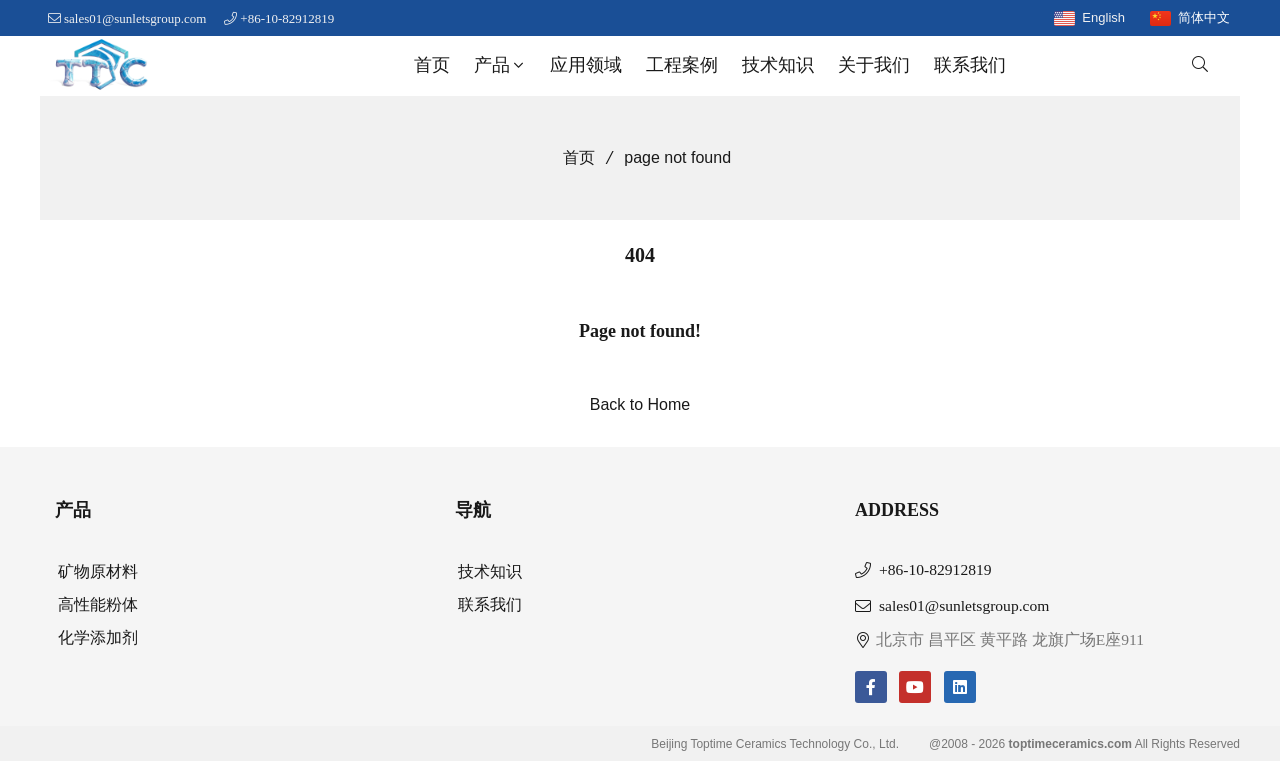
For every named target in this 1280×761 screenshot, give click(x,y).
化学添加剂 (98, 637)
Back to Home (640, 404)
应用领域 (586, 65)
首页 (432, 65)
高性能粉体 (98, 604)
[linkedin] (960, 687)
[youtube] (915, 687)
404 (640, 255)
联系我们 (970, 65)
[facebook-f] (871, 687)
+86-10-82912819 (287, 18)
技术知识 (778, 65)
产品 (501, 65)
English (1103, 17)
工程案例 (682, 65)
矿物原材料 (98, 571)
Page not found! (640, 331)
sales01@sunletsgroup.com (135, 18)
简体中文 (1204, 17)
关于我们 (874, 65)
